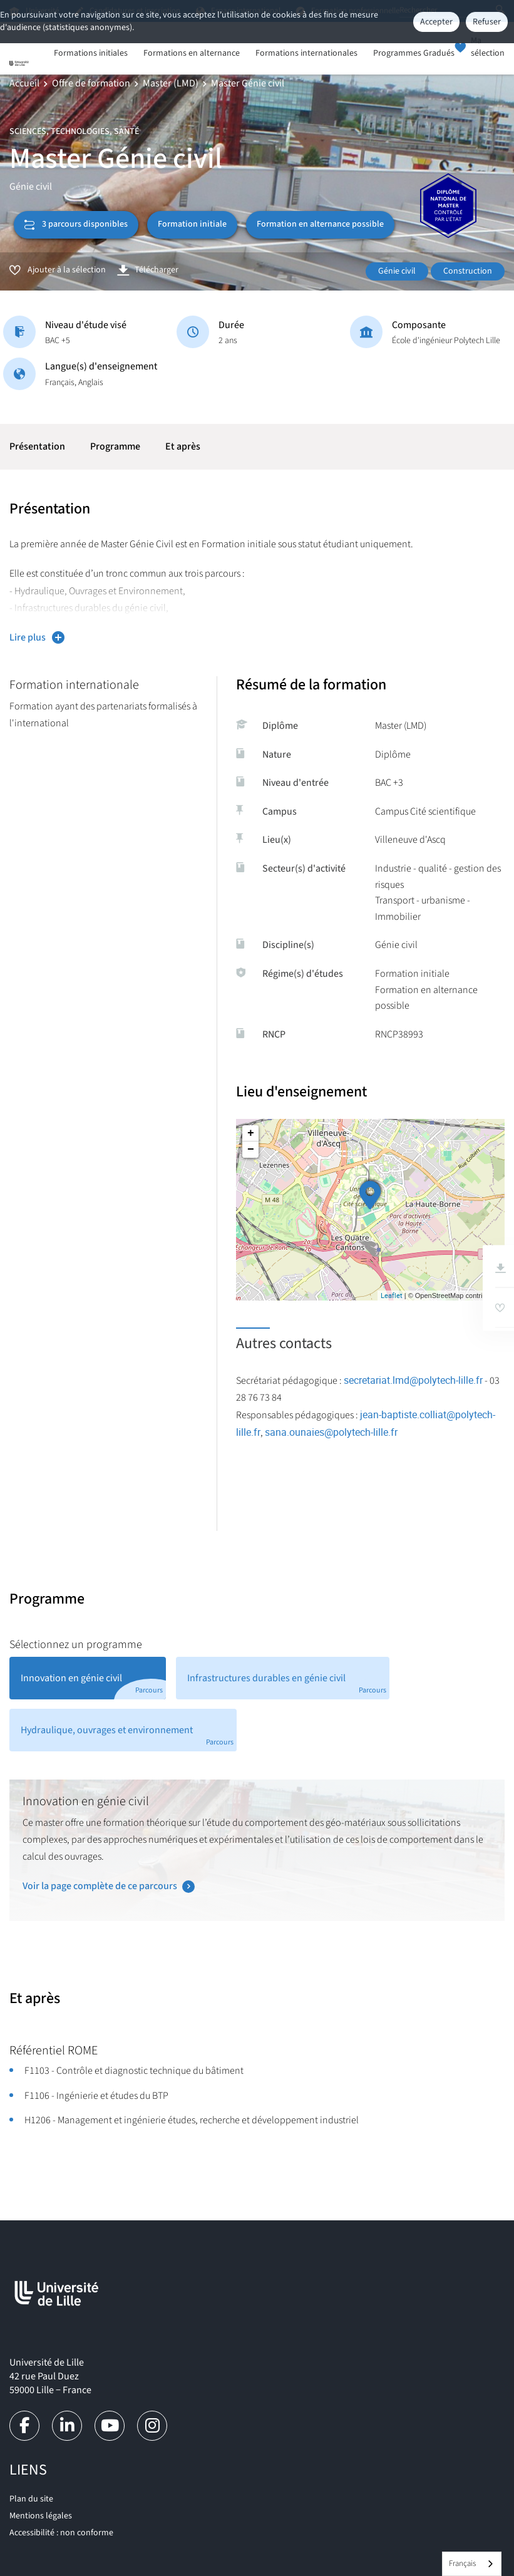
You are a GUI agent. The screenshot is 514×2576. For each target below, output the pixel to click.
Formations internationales (306, 53)
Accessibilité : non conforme (61, 2533)
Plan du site (31, 2499)
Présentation (37, 446)
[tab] (87, 1678)
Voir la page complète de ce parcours (100, 1886)
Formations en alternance (191, 53)
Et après (182, 446)
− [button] (250, 1149)
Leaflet (392, 1295)
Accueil (24, 83)
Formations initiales (91, 53)
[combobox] (471, 2564)
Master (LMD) (170, 83)
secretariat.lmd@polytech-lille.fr (413, 1380)
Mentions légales (40, 2516)
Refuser (487, 22)
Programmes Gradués (414, 53)
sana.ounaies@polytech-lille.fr (331, 1432)
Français (462, 2563)
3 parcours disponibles (76, 224)
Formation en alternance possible (320, 224)
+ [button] (250, 1133)
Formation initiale (192, 224)
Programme (115, 446)
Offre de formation (91, 83)
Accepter (436, 22)
